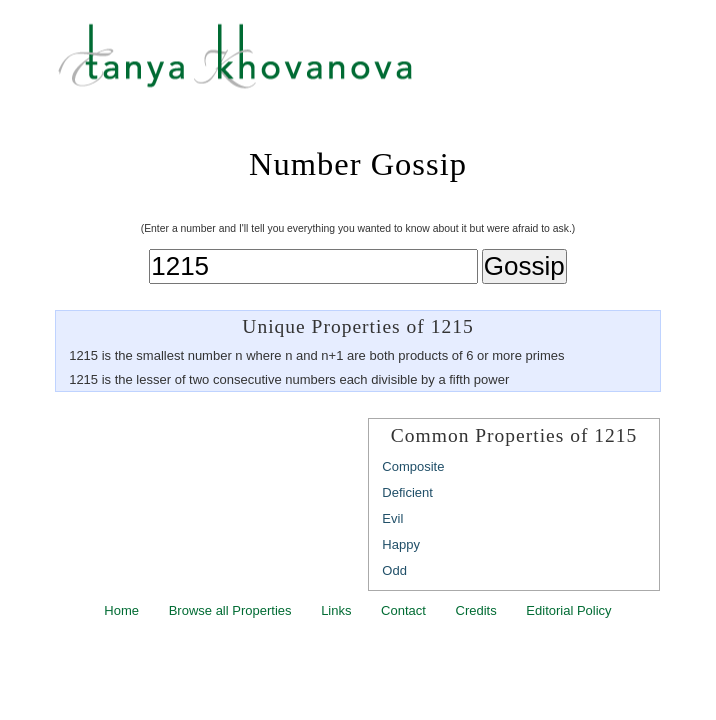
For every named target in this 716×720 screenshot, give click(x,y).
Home (121, 610)
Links (336, 610)
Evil (392, 518)
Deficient (407, 492)
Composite (413, 466)
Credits (476, 610)
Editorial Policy (568, 610)
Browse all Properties (230, 610)
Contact (403, 610)
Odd (394, 570)
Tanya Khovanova (383, 65)
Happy (401, 544)
